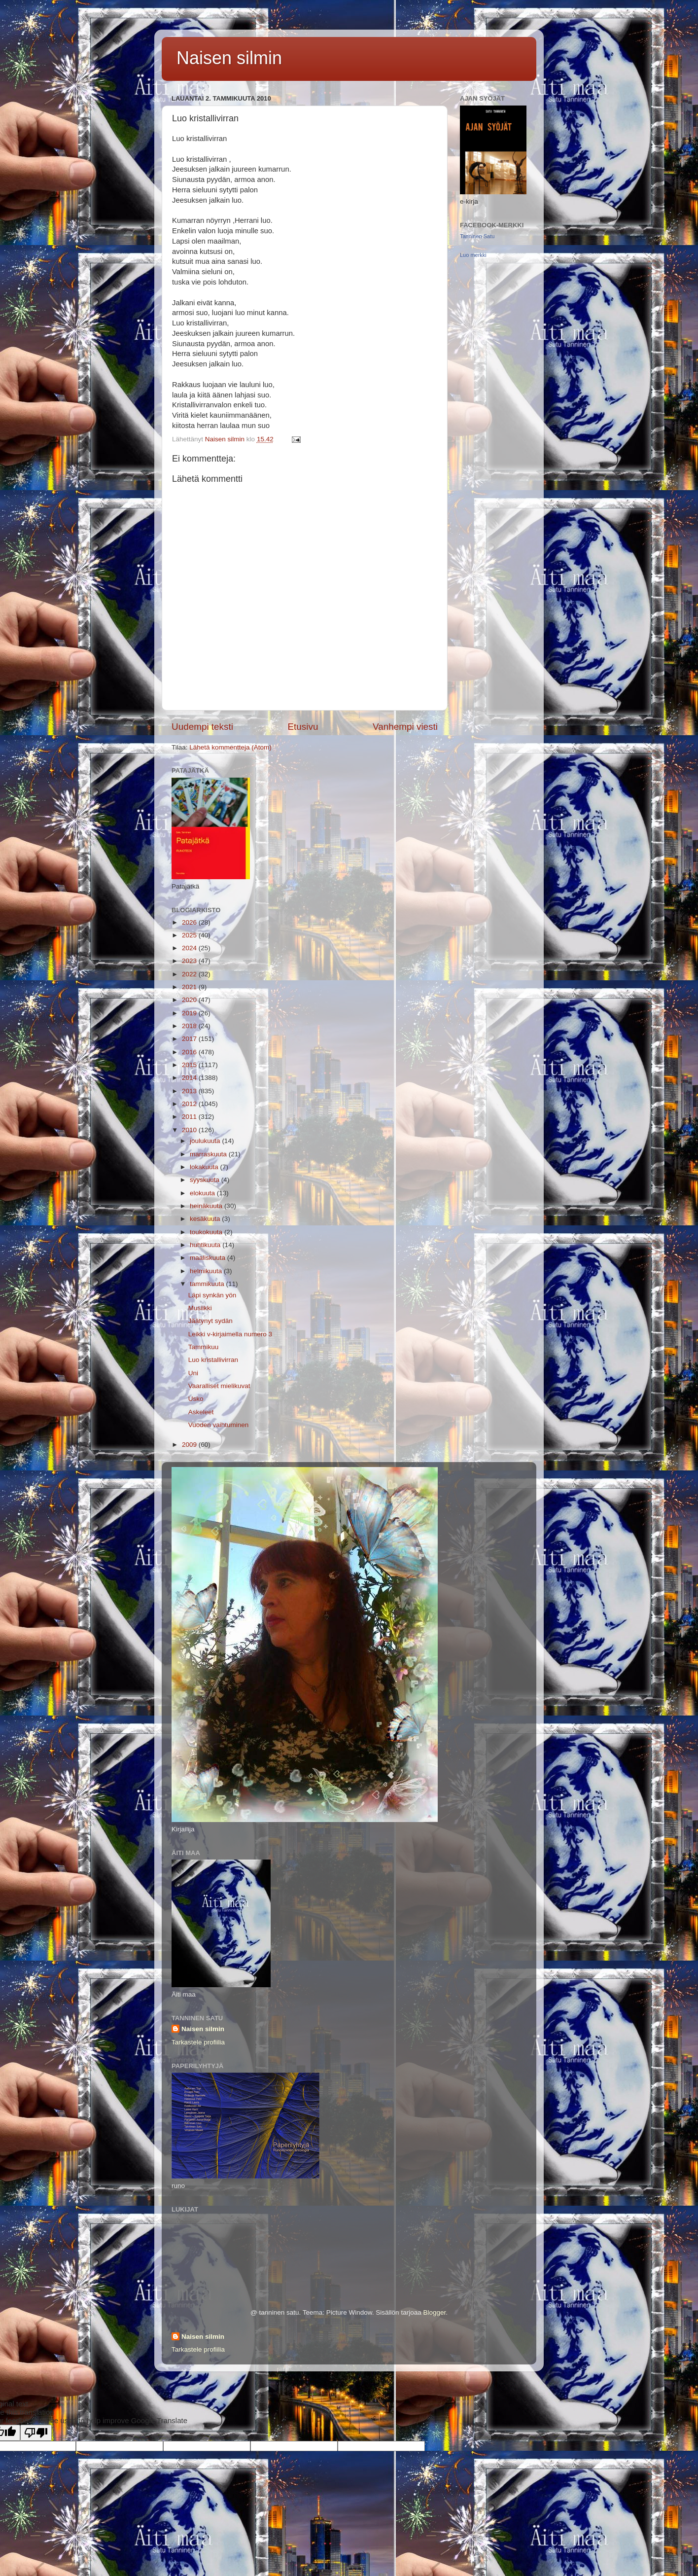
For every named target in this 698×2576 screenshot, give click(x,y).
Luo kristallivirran (213, 1359)
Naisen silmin (229, 58)
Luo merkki (473, 255)
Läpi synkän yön (212, 1295)
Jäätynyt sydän (210, 1320)
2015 (190, 1065)
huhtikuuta (206, 1245)
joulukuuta (206, 1141)
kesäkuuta (206, 1218)
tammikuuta (208, 1284)
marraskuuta (209, 1154)
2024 (190, 948)
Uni (193, 1373)
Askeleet (201, 1412)
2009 (190, 1444)
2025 (190, 935)
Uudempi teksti (202, 726)
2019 (190, 1013)
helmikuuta (207, 1271)
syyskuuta (205, 1179)
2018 (190, 1026)
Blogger (434, 2312)
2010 (190, 1130)
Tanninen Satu (477, 236)
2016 (190, 1052)
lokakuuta (205, 1167)
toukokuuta (207, 1232)
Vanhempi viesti (405, 726)
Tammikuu (203, 1347)
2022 (190, 974)
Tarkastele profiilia (198, 2042)
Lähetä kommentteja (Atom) (230, 747)
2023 (190, 961)
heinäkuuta (207, 1206)
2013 (190, 1091)
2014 (190, 1077)
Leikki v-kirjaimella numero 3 (230, 1334)
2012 (190, 1104)
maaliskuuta (208, 1257)
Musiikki (200, 1308)
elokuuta (203, 1193)
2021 (190, 987)
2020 (190, 999)
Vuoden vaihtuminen (218, 1425)
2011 (190, 1116)
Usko (196, 1398)
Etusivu (303, 726)
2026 (190, 922)
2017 (190, 1038)
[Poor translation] (36, 2433)
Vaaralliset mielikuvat (219, 1386)
